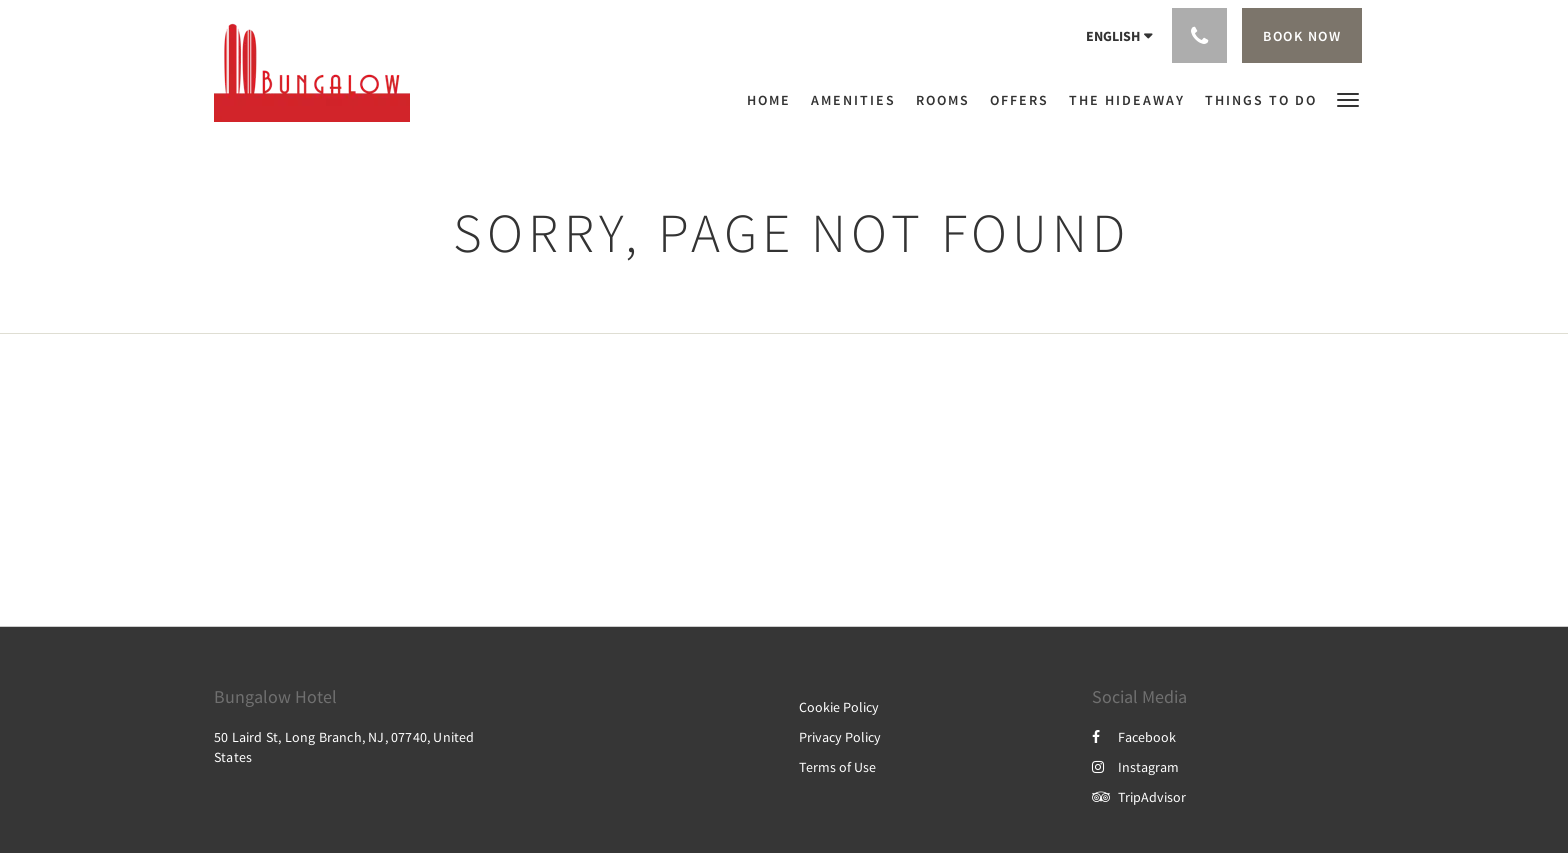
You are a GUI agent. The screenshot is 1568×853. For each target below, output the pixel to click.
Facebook (1134, 737)
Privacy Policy (840, 737)
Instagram (1135, 767)
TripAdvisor (1139, 797)
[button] (1348, 98)
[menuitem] (774, 100)
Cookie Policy (839, 707)
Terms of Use (837, 767)
